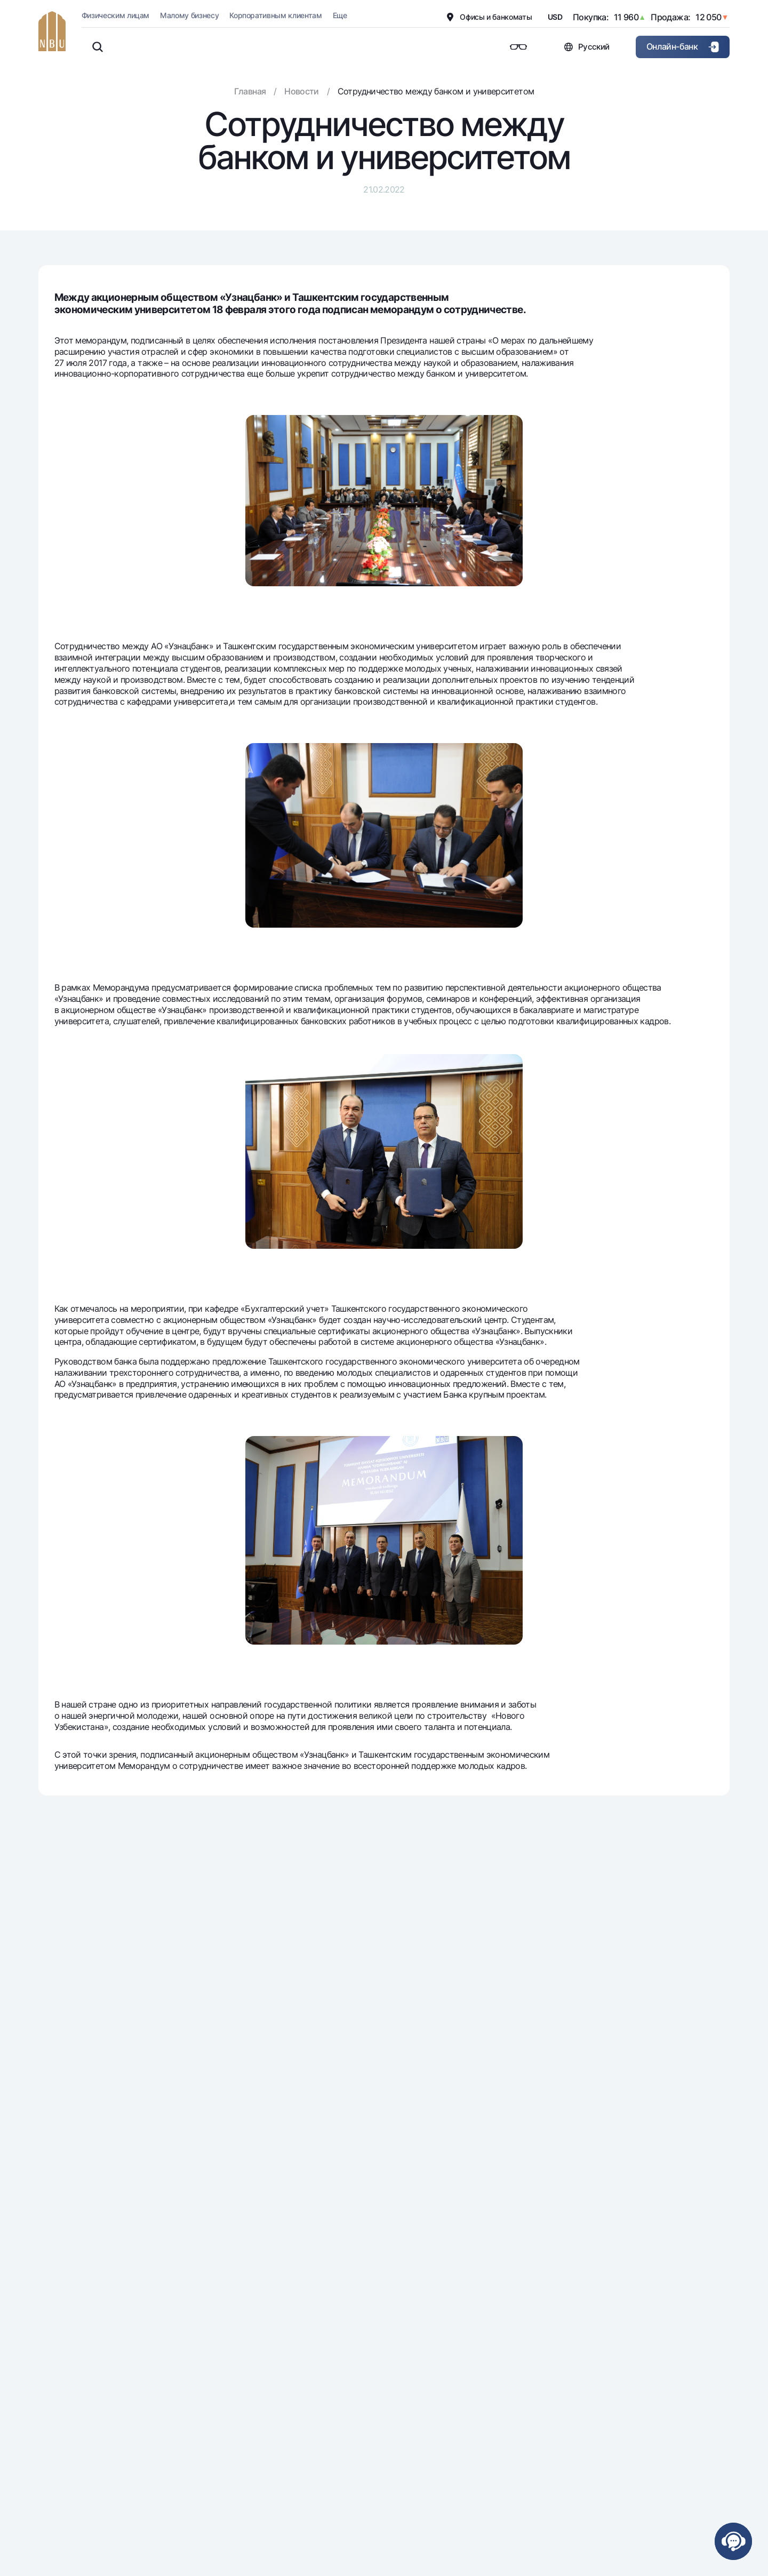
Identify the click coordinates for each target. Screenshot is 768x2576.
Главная (250, 91)
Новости (301, 91)
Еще (340, 15)
